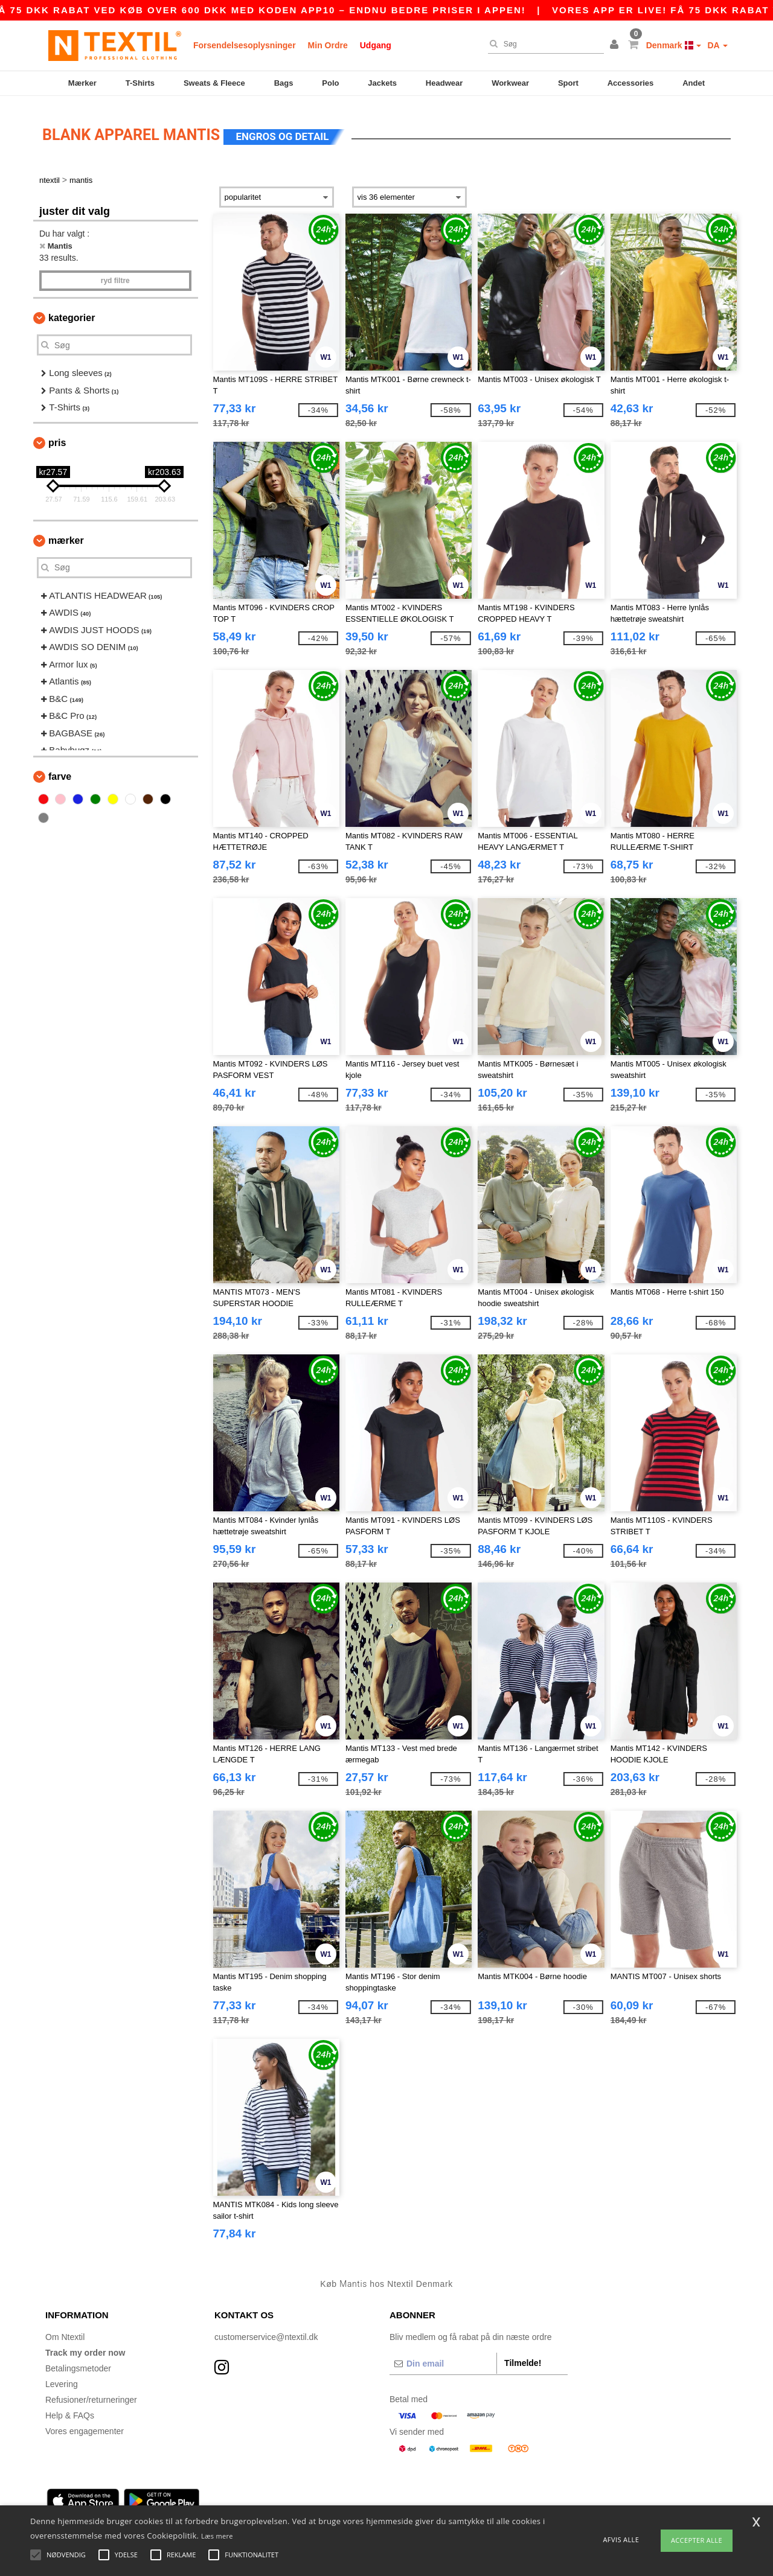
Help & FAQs (69, 2409)
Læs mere (217, 2535)
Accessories (631, 83)
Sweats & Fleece (214, 83)
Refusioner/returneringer (91, 2393)
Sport (568, 83)
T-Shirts (140, 83)
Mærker (82, 83)
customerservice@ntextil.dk (266, 2330)
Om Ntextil (65, 2330)
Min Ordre (328, 45)
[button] (616, 45)
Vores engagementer (84, 2424)
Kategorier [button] (71, 311)
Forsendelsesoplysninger (244, 45)
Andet (693, 83)
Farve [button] (59, 770)
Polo (330, 83)
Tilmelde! (522, 2356)
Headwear (444, 83)
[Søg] (543, 44)
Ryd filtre (115, 274)
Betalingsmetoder (78, 2362)
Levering (61, 2377)
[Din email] (443, 2357)
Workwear (510, 83)
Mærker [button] (66, 534)
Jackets (382, 83)
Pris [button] (57, 436)
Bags (283, 83)
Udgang (375, 45)
